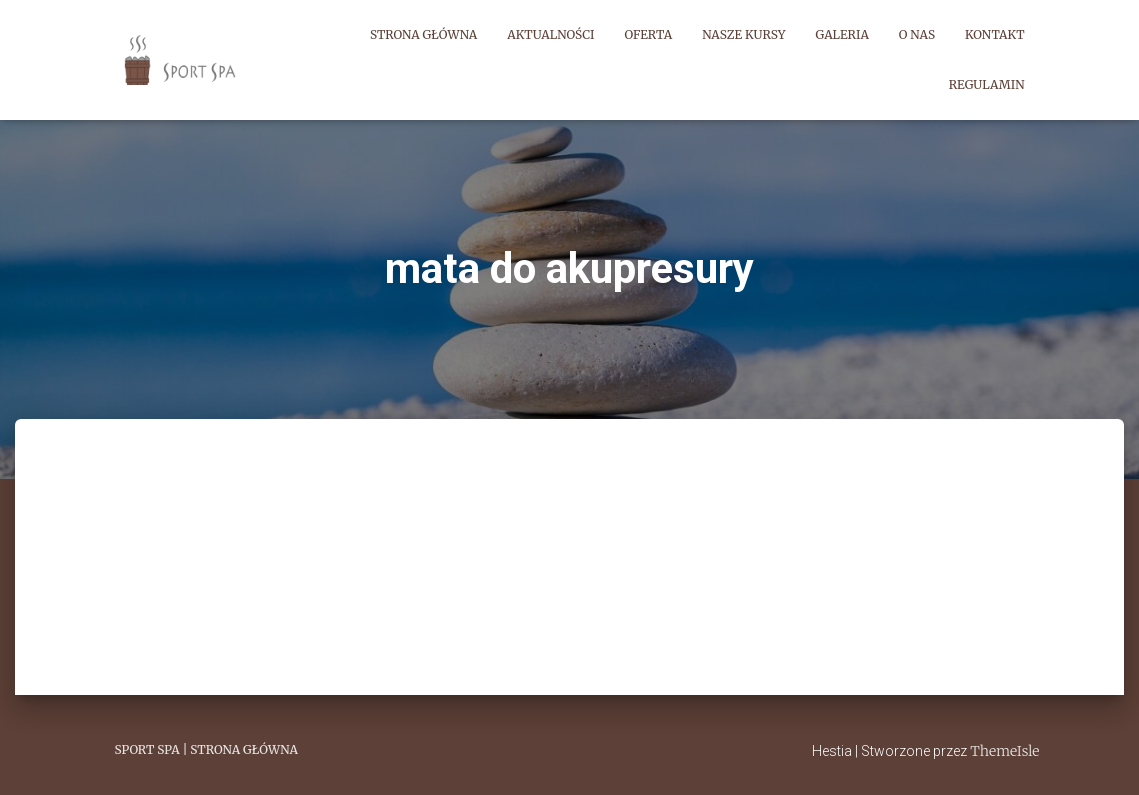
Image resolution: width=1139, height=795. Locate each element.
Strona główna (423, 34)
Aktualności (550, 34)
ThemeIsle (1004, 751)
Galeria (842, 34)
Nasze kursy (743, 34)
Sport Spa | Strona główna (206, 749)
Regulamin (987, 84)
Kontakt (994, 34)
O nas (917, 34)
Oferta (649, 34)
